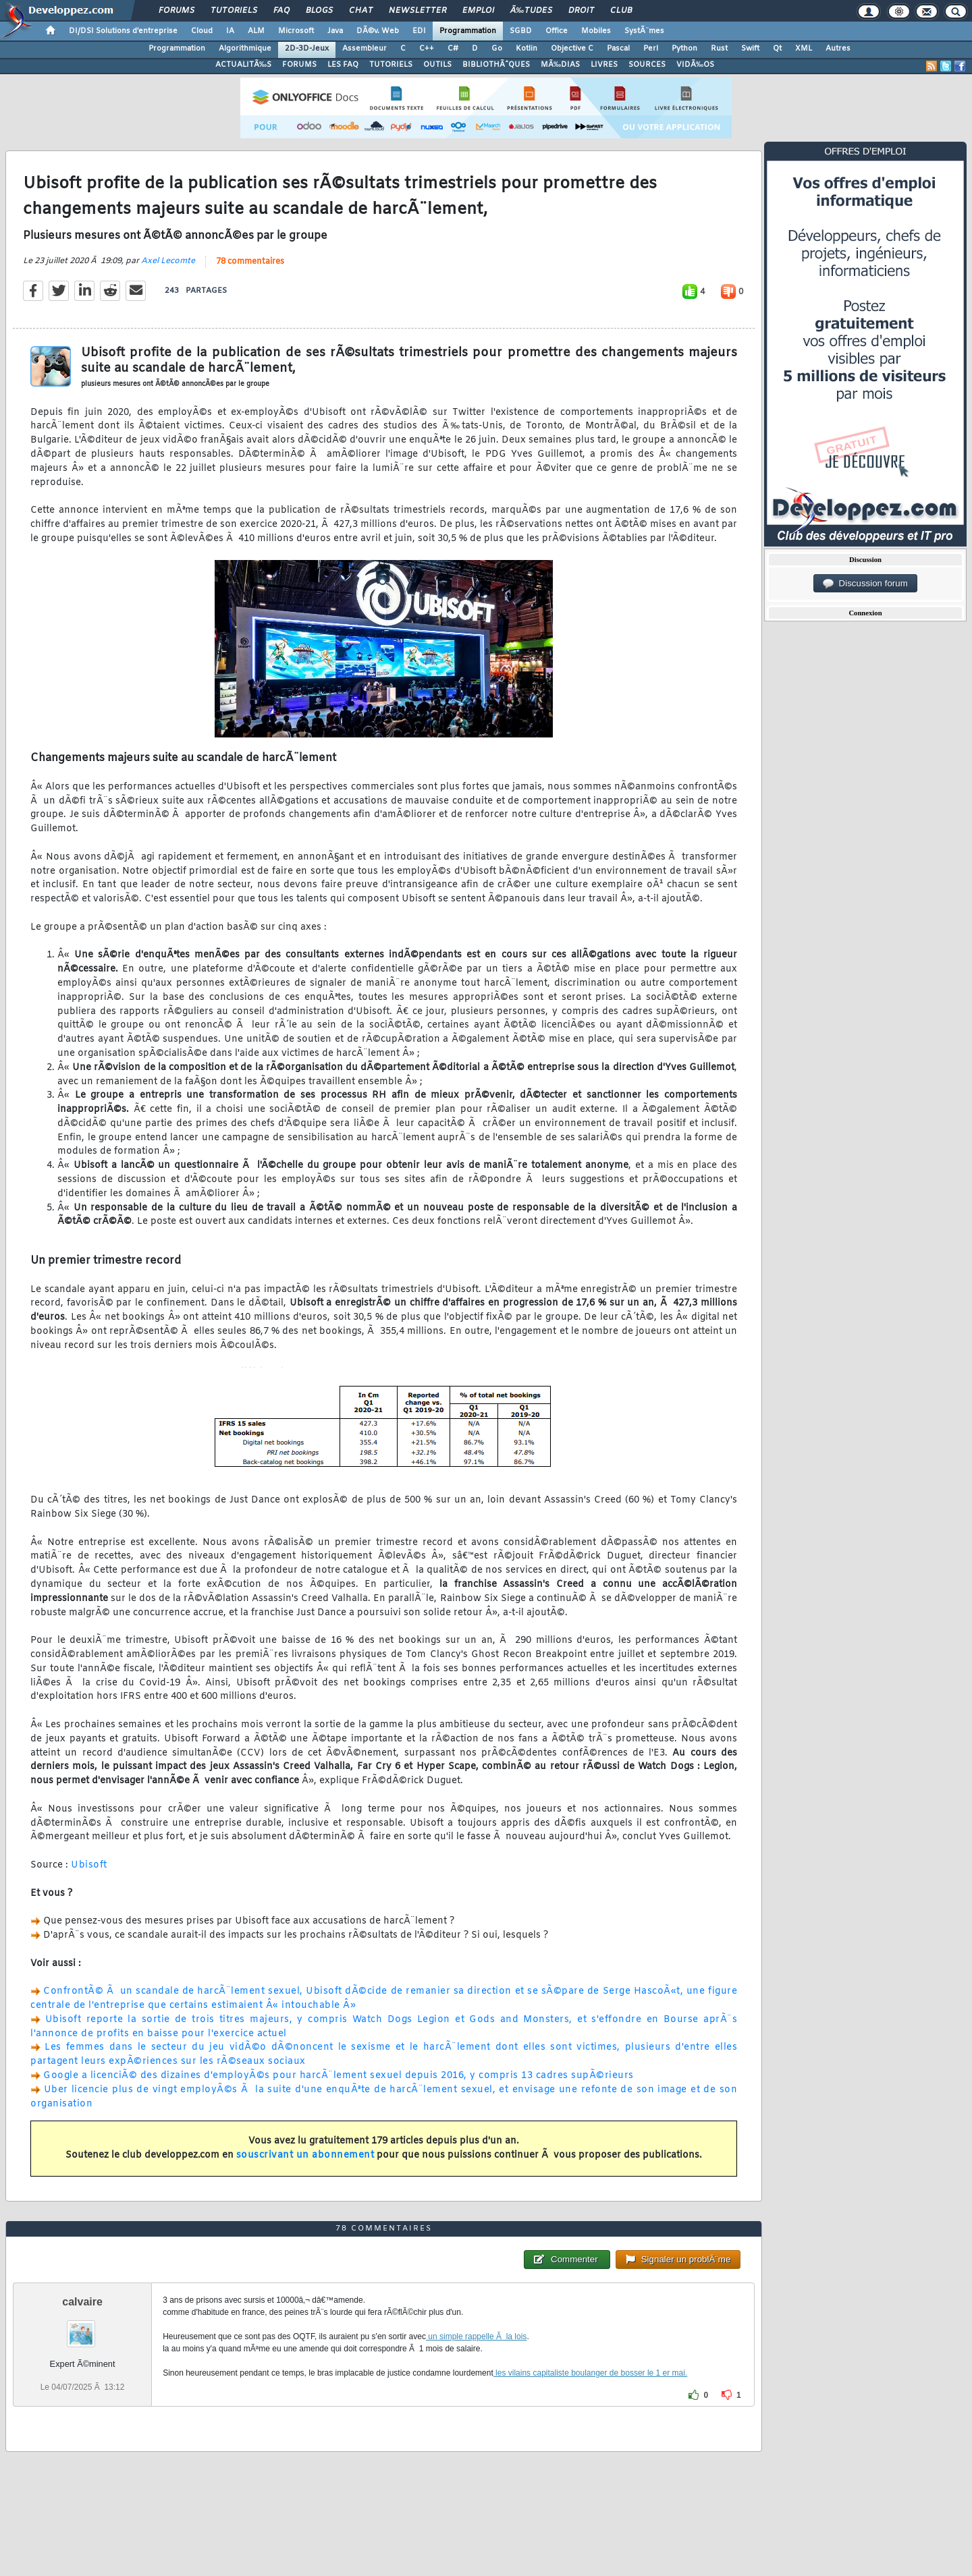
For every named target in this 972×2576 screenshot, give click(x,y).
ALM (256, 31)
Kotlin (526, 48)
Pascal (618, 48)
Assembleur (364, 48)
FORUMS (299, 64)
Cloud (202, 31)
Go (496, 48)
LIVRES (604, 64)
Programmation (467, 31)
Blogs (319, 10)
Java (335, 31)
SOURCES (647, 64)
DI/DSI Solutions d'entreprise (123, 31)
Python (684, 48)
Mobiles (596, 31)
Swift (750, 48)
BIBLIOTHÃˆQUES (496, 64)
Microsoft (296, 31)
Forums (176, 10)
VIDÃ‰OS (695, 64)
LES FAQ (342, 64)
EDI (419, 31)
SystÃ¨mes (644, 31)
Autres (838, 48)
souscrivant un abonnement (305, 2155)
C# (453, 48)
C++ (426, 48)
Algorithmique (245, 48)
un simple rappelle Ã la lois (476, 2336)
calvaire (82, 2301)
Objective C (572, 48)
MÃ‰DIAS (560, 64)
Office (556, 31)
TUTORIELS (390, 64)
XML (803, 48)
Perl (650, 48)
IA (230, 31)
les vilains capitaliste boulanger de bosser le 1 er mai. (590, 2373)
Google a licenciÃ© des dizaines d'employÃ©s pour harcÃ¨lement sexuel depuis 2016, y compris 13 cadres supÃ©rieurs (338, 2075)
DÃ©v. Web (377, 31)
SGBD (521, 31)
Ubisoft (89, 1865)
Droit (581, 10)
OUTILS (437, 64)
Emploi (478, 10)
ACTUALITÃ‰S (243, 64)
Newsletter (417, 10)
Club (621, 10)
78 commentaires (250, 261)
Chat (361, 10)
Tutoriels (234, 10)
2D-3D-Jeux (307, 48)
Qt (777, 48)
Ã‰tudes (531, 10)
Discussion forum (865, 583)
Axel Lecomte (168, 261)
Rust (719, 48)
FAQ (281, 10)
